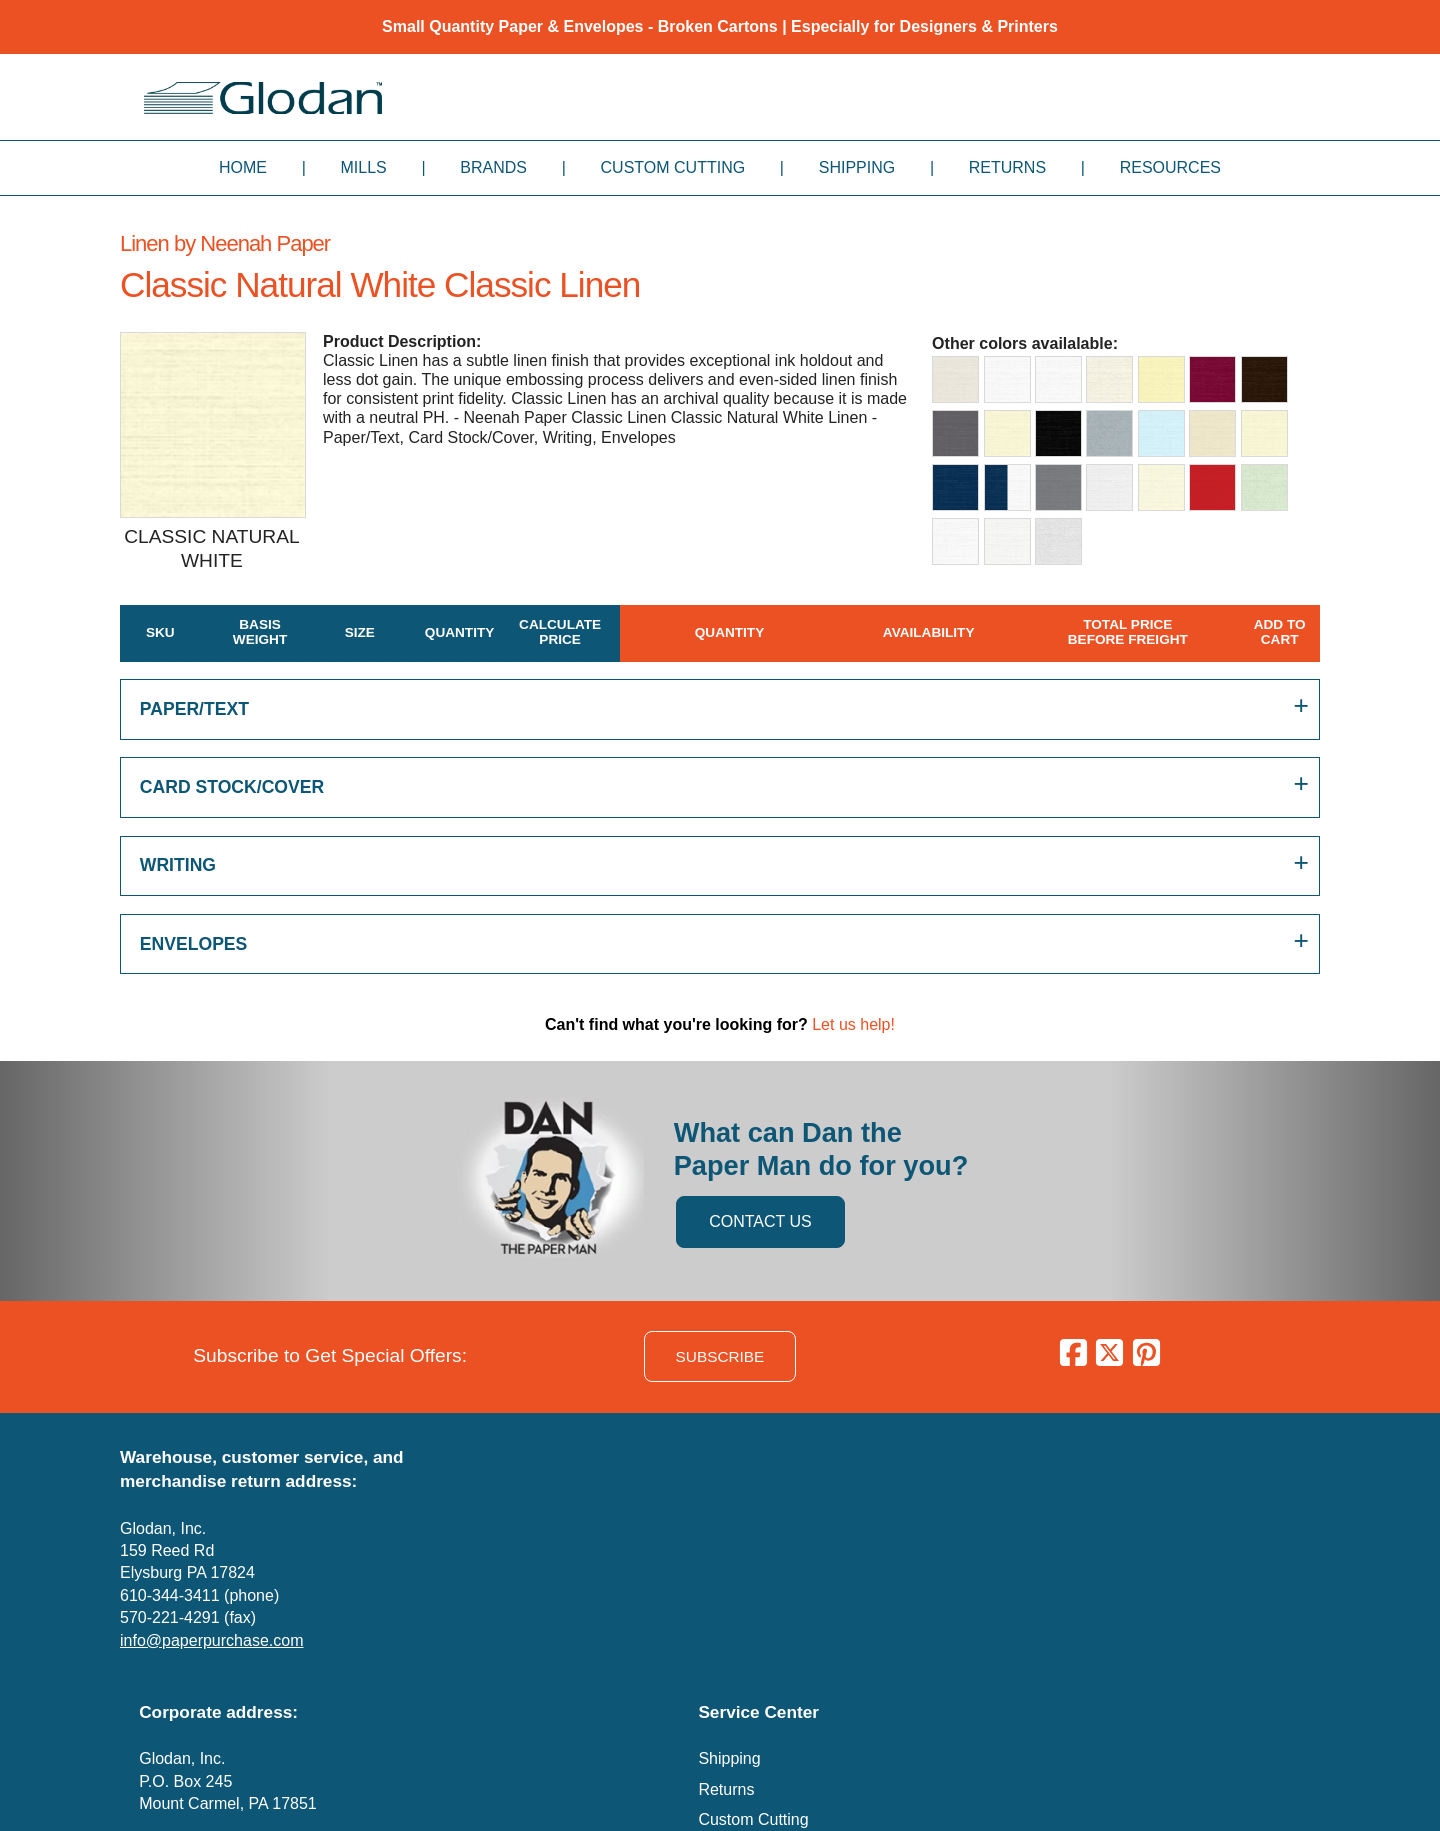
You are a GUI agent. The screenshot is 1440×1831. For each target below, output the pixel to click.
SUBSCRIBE (720, 1356)
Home (243, 167)
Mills (364, 167)
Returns (1007, 167)
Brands (493, 167)
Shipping (857, 167)
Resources (1170, 167)
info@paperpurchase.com (211, 1640)
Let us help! (853, 1024)
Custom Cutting (673, 167)
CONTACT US (760, 1221)
